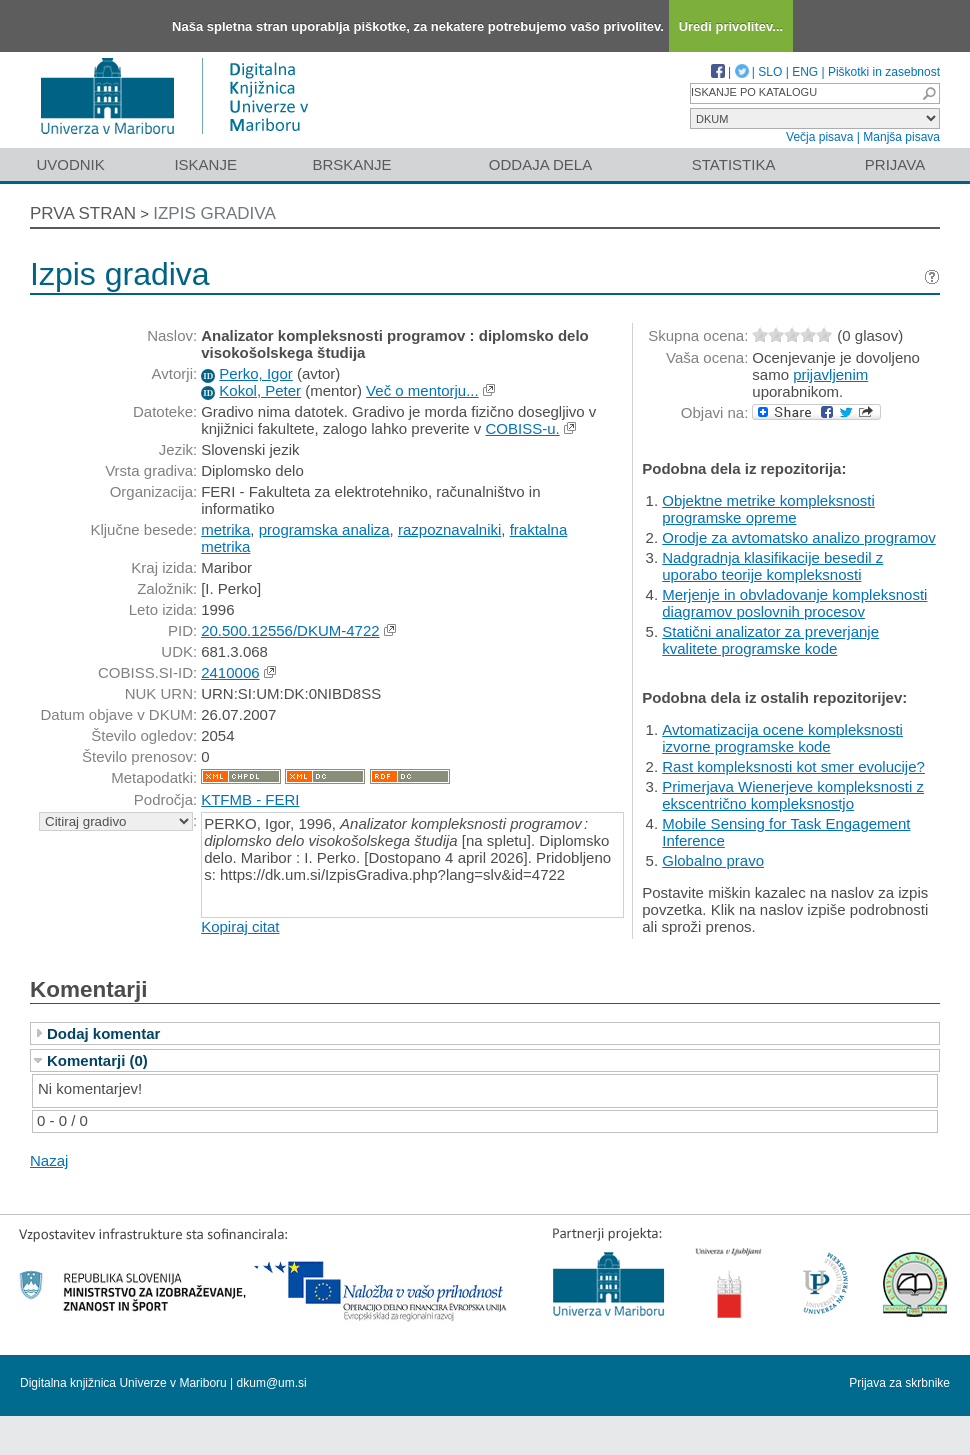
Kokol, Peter (260, 390)
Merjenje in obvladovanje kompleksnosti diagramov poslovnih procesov (794, 603)
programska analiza (324, 529)
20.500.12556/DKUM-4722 (290, 630)
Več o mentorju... (422, 390)
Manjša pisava (901, 137)
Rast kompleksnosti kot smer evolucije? (793, 766)
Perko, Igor (255, 373)
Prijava (895, 164)
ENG (805, 72)
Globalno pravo (713, 860)
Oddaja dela (540, 164)
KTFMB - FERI (250, 799)
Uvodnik (70, 164)
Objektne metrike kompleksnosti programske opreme (768, 509)
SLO (770, 72)
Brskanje (351, 164)
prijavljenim (830, 374)
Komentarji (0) (97, 1060)
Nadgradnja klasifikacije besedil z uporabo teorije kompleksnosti (772, 566)
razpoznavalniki (449, 529)
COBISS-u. (522, 428)
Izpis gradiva (214, 213)
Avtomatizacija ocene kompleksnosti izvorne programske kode (782, 738)
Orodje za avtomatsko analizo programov (798, 537)
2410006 (230, 672)
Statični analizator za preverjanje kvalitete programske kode (770, 640)
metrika (225, 529)
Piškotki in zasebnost (884, 72)
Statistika (734, 164)
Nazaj (49, 1160)
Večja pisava (819, 137)
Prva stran (83, 213)
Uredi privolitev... (731, 26)
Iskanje (205, 164)
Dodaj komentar (103, 1033)
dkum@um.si (272, 1383)
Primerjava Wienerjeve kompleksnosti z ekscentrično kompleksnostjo (793, 795)
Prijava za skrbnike (899, 1383)
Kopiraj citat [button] (240, 926)
